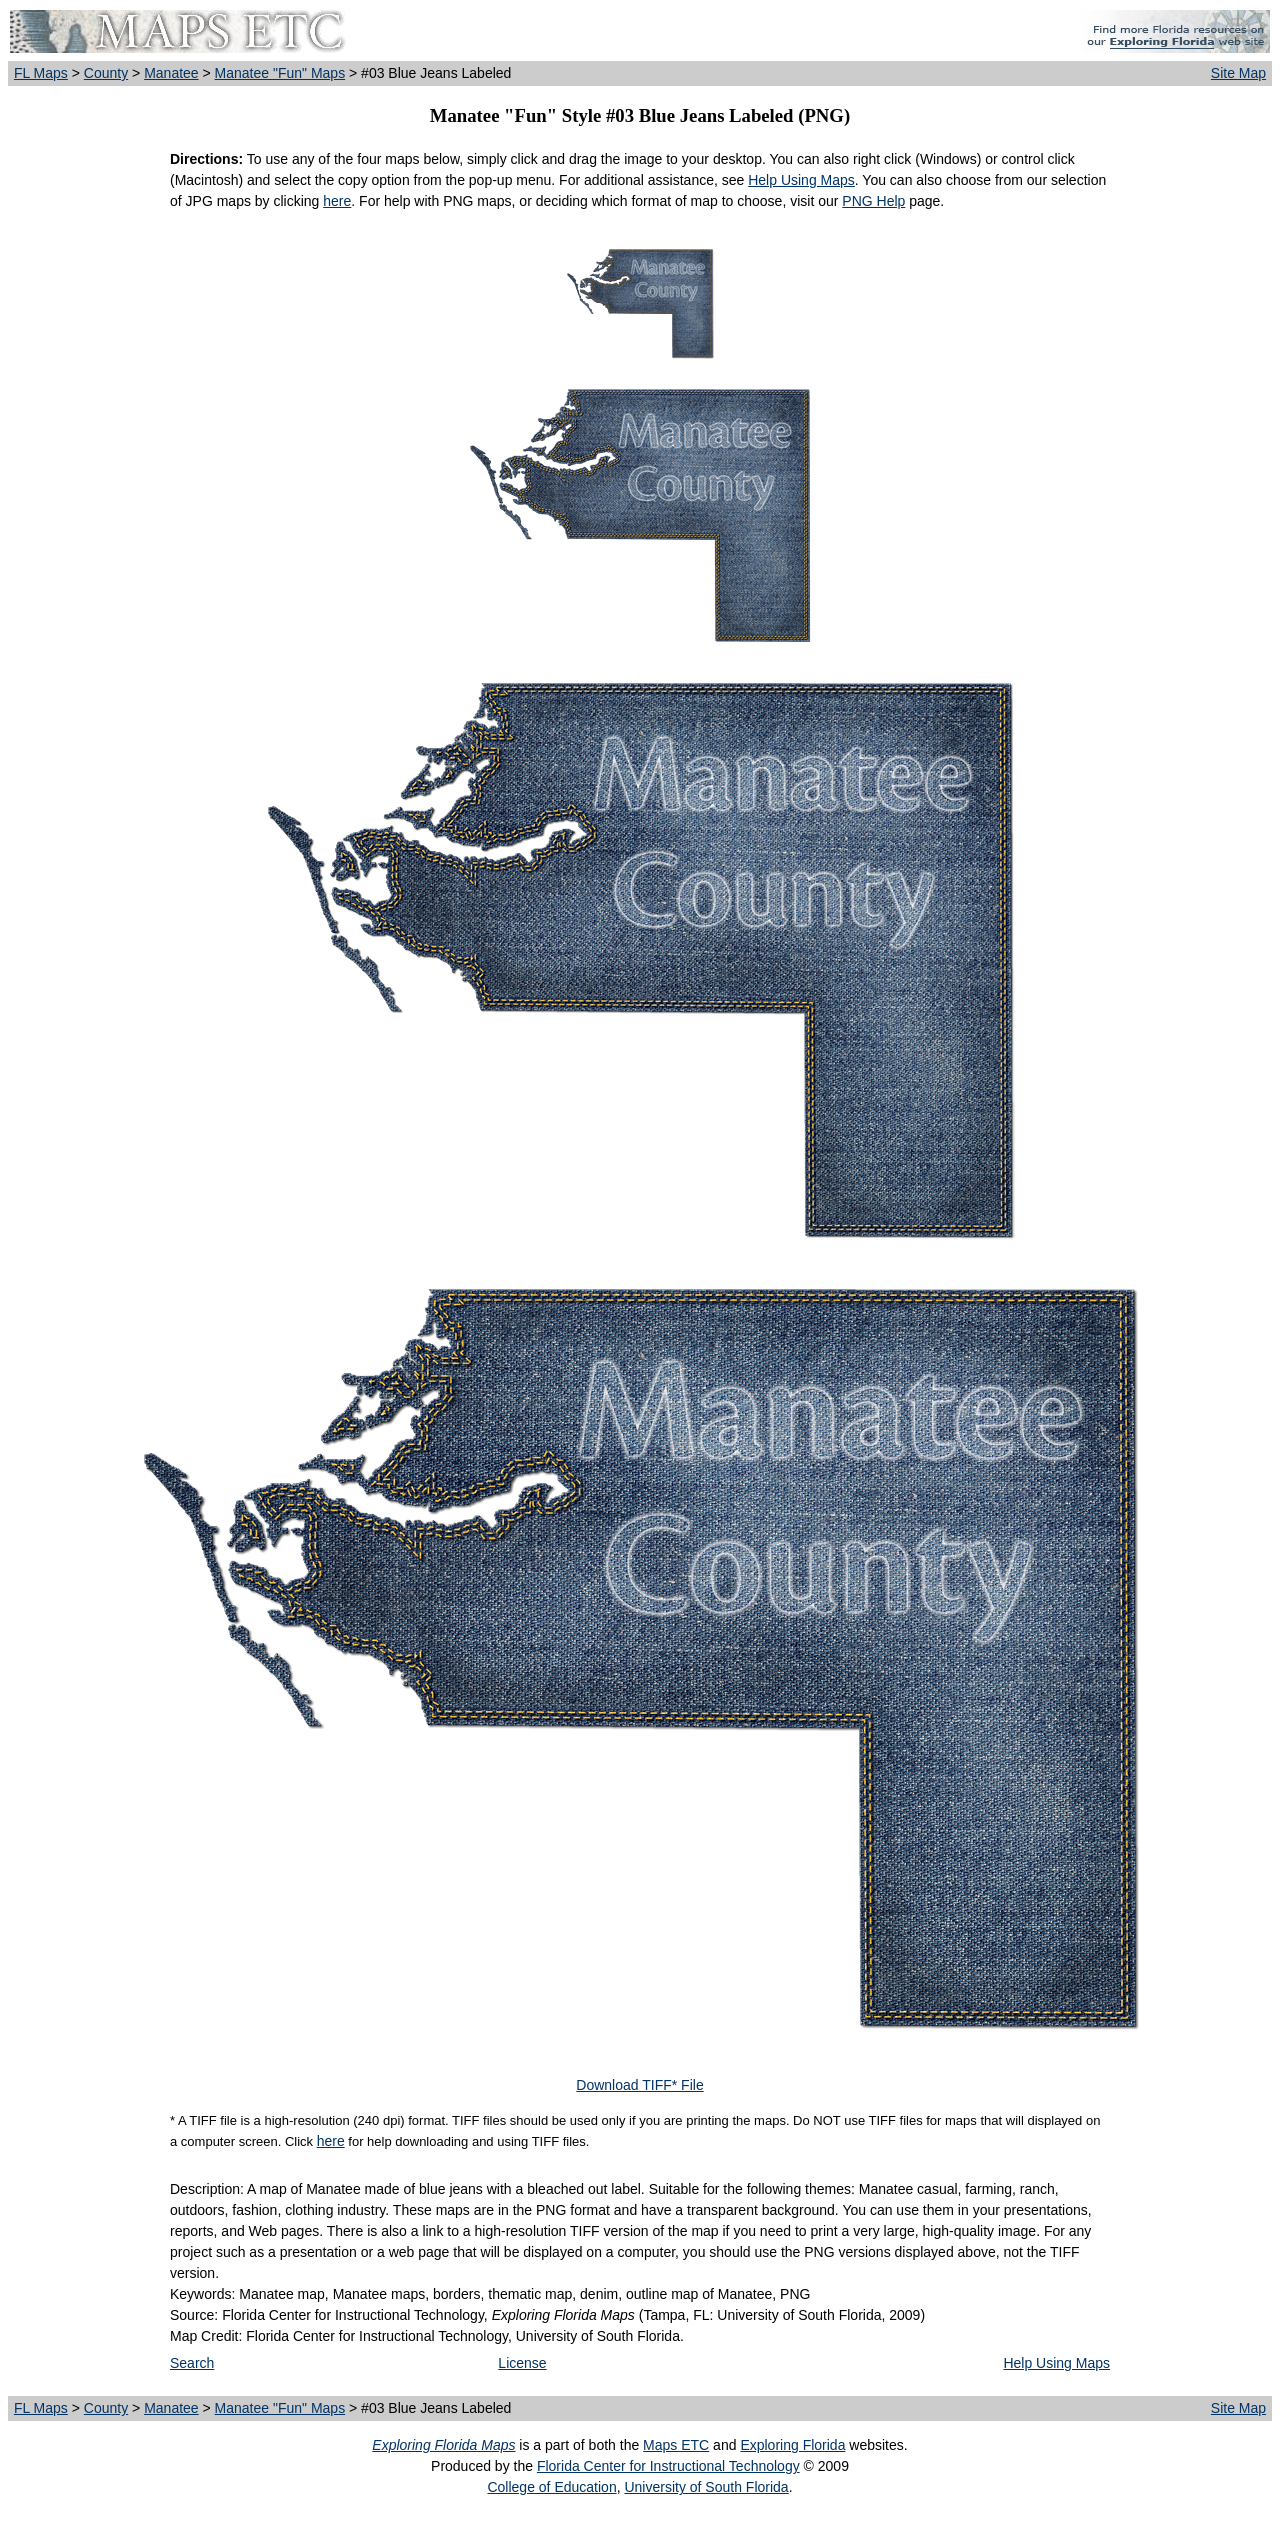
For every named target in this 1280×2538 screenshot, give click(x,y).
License (522, 2363)
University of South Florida (706, 2487)
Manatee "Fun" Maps (280, 73)
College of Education (551, 2487)
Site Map (1238, 73)
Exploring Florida (792, 2445)
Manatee (171, 73)
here (337, 201)
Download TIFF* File (639, 2085)
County (106, 73)
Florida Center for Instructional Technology (668, 2466)
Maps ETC (676, 2445)
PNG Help (873, 201)
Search (192, 2363)
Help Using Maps (801, 180)
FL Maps (41, 73)
